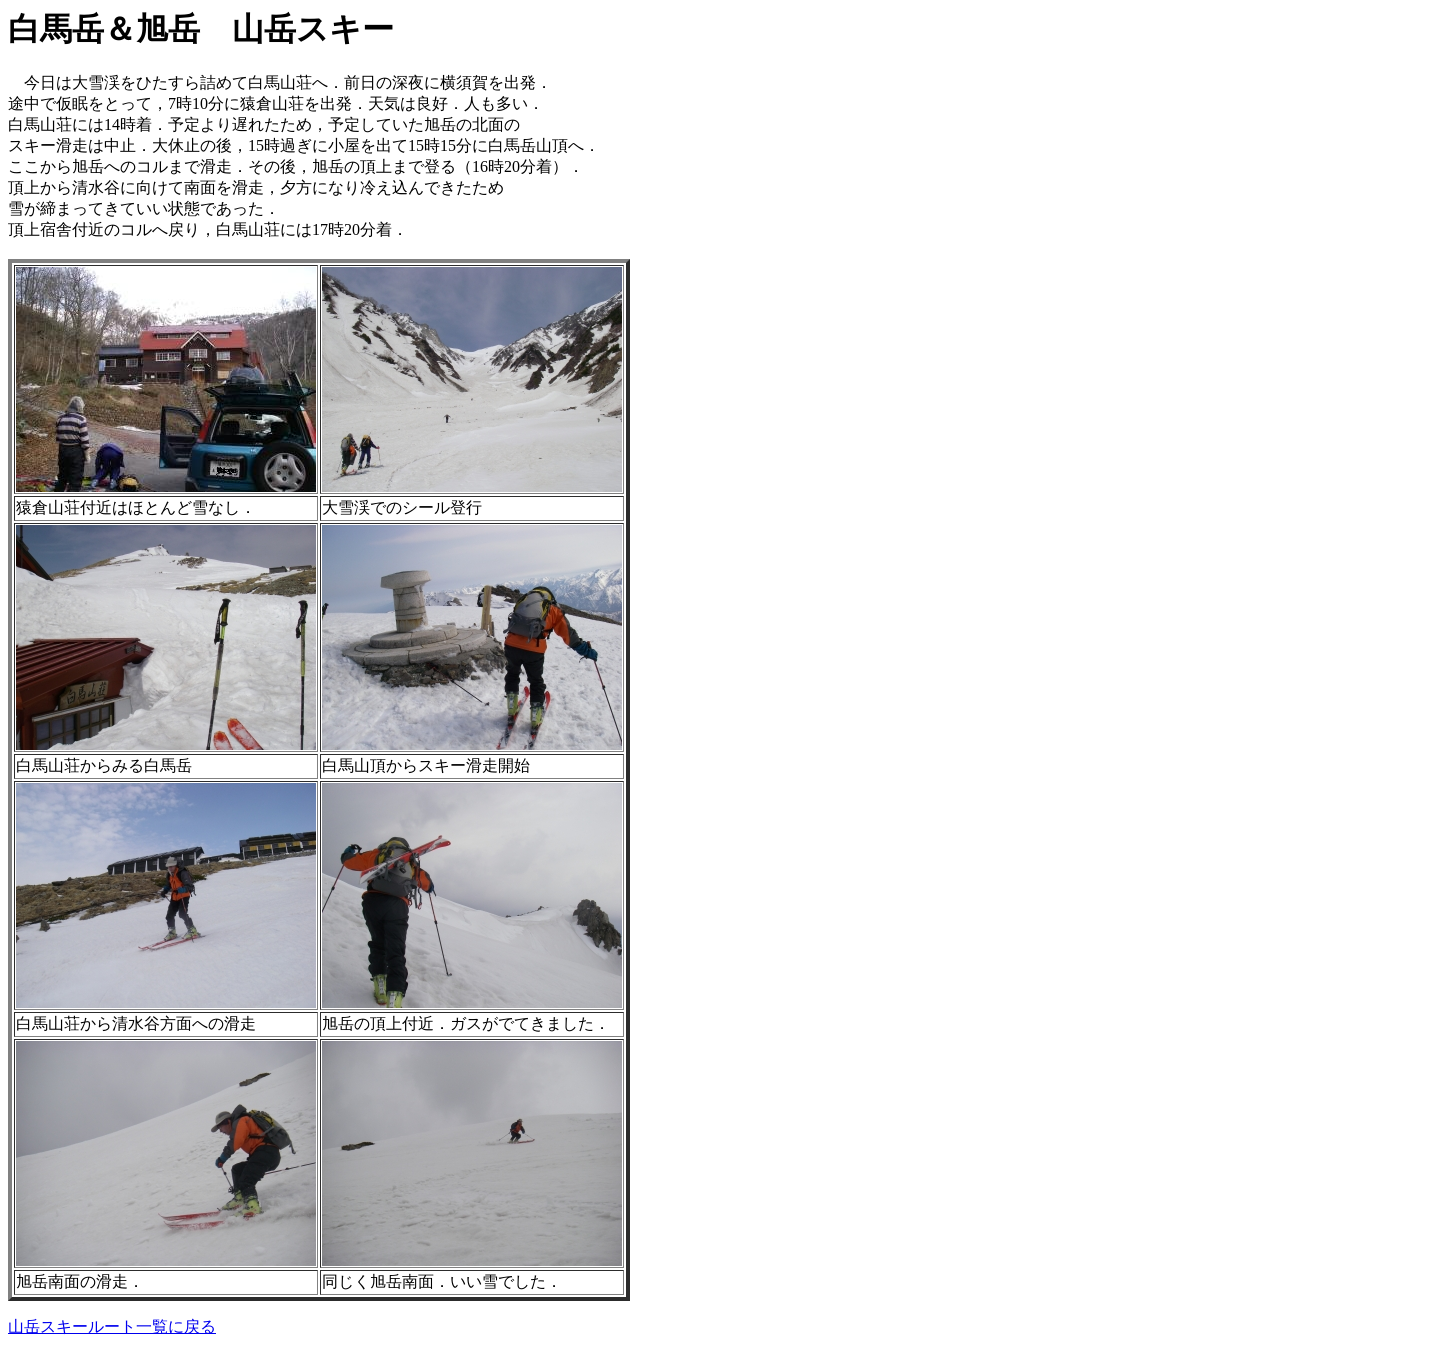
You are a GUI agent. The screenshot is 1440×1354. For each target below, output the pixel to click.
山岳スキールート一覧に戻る (112, 1326)
